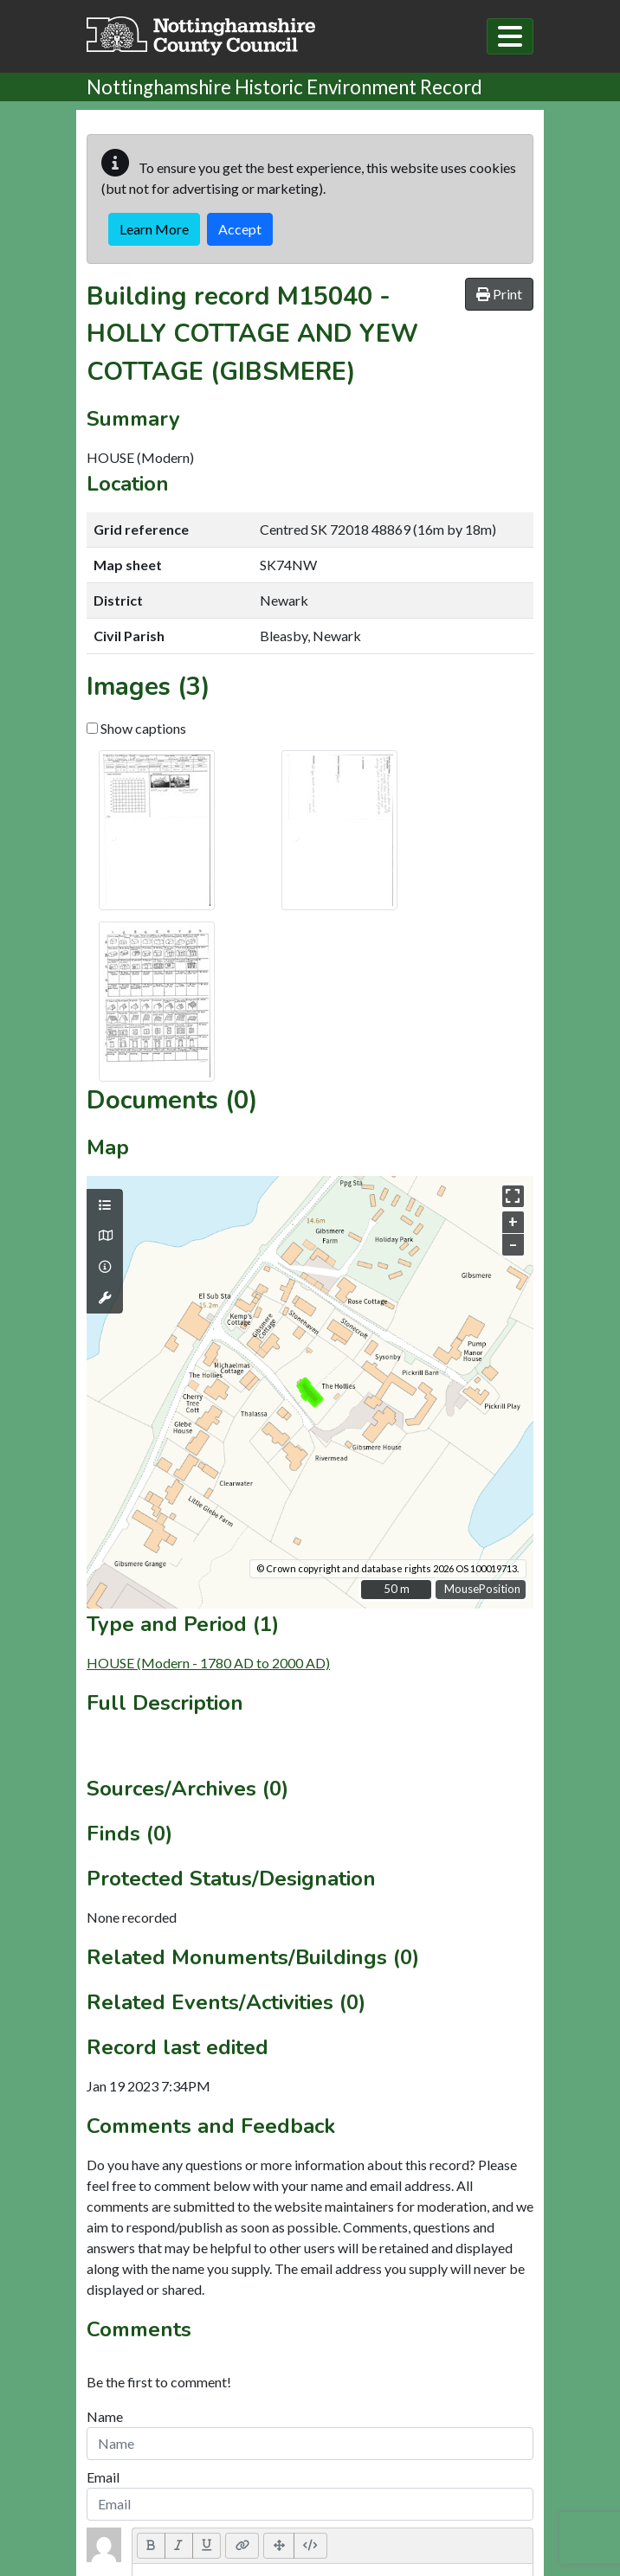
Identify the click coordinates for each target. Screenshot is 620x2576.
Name (105, 2416)
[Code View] (310, 2546)
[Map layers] (104, 1205)
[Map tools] (104, 1298)
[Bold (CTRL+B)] (151, 2546)
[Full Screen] (278, 2546)
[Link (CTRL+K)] (242, 2546)
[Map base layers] (104, 1235)
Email (103, 2477)
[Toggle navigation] (510, 36)
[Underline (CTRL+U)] (207, 2546)
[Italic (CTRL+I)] (179, 2546)
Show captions (136, 728)
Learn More (154, 229)
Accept (240, 229)
